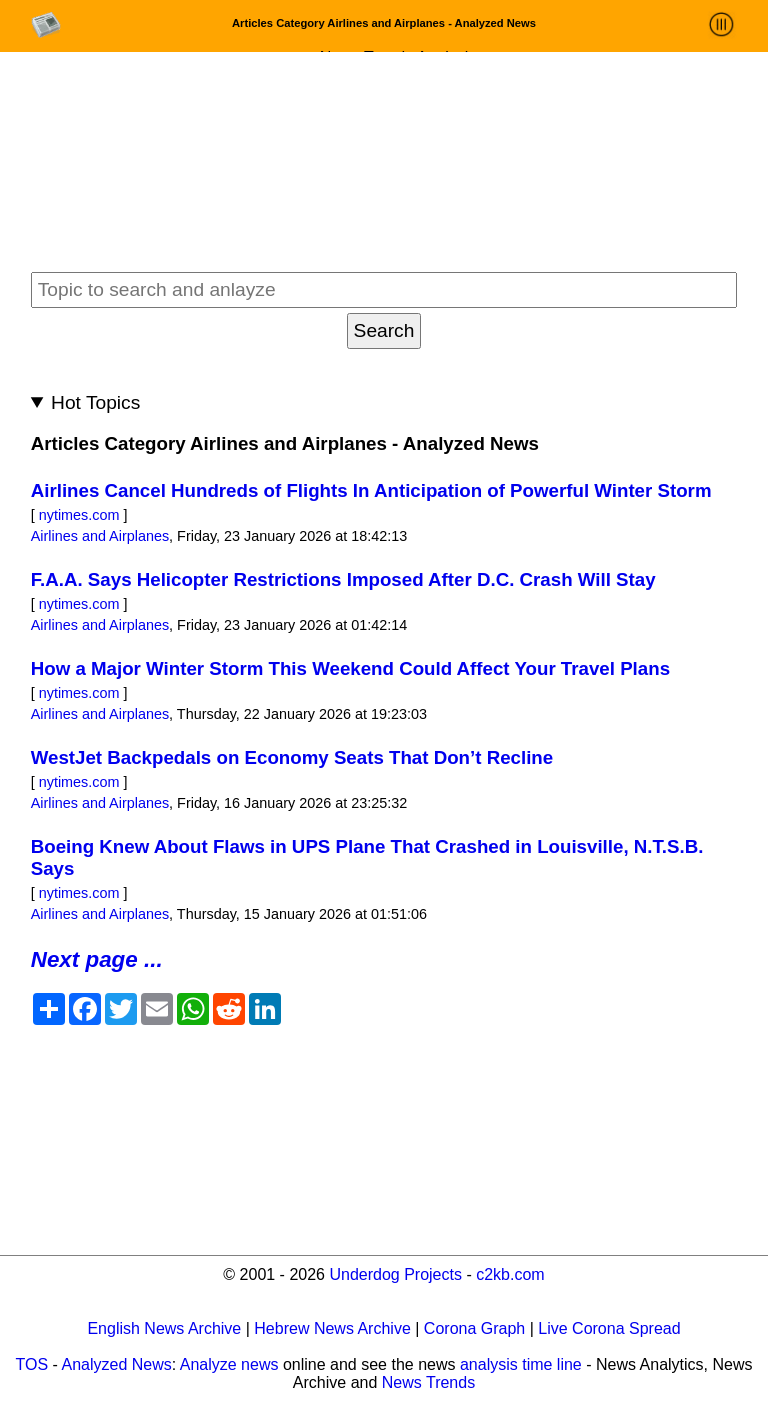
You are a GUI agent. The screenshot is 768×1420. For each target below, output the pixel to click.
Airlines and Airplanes (100, 536)
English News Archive (164, 1328)
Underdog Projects (395, 1274)
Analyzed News (116, 1364)
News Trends (428, 1382)
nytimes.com (79, 515)
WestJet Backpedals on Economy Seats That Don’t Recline (292, 757)
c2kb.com (510, 1274)
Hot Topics (95, 402)
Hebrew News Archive (332, 1328)
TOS (32, 1364)
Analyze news (229, 1364)
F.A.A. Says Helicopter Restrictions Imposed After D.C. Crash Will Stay (343, 579)
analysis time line (521, 1364)
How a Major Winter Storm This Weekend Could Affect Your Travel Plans (350, 668)
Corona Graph (474, 1328)
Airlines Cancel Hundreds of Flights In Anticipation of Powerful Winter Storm (371, 490)
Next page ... (97, 959)
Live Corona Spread (609, 1328)
